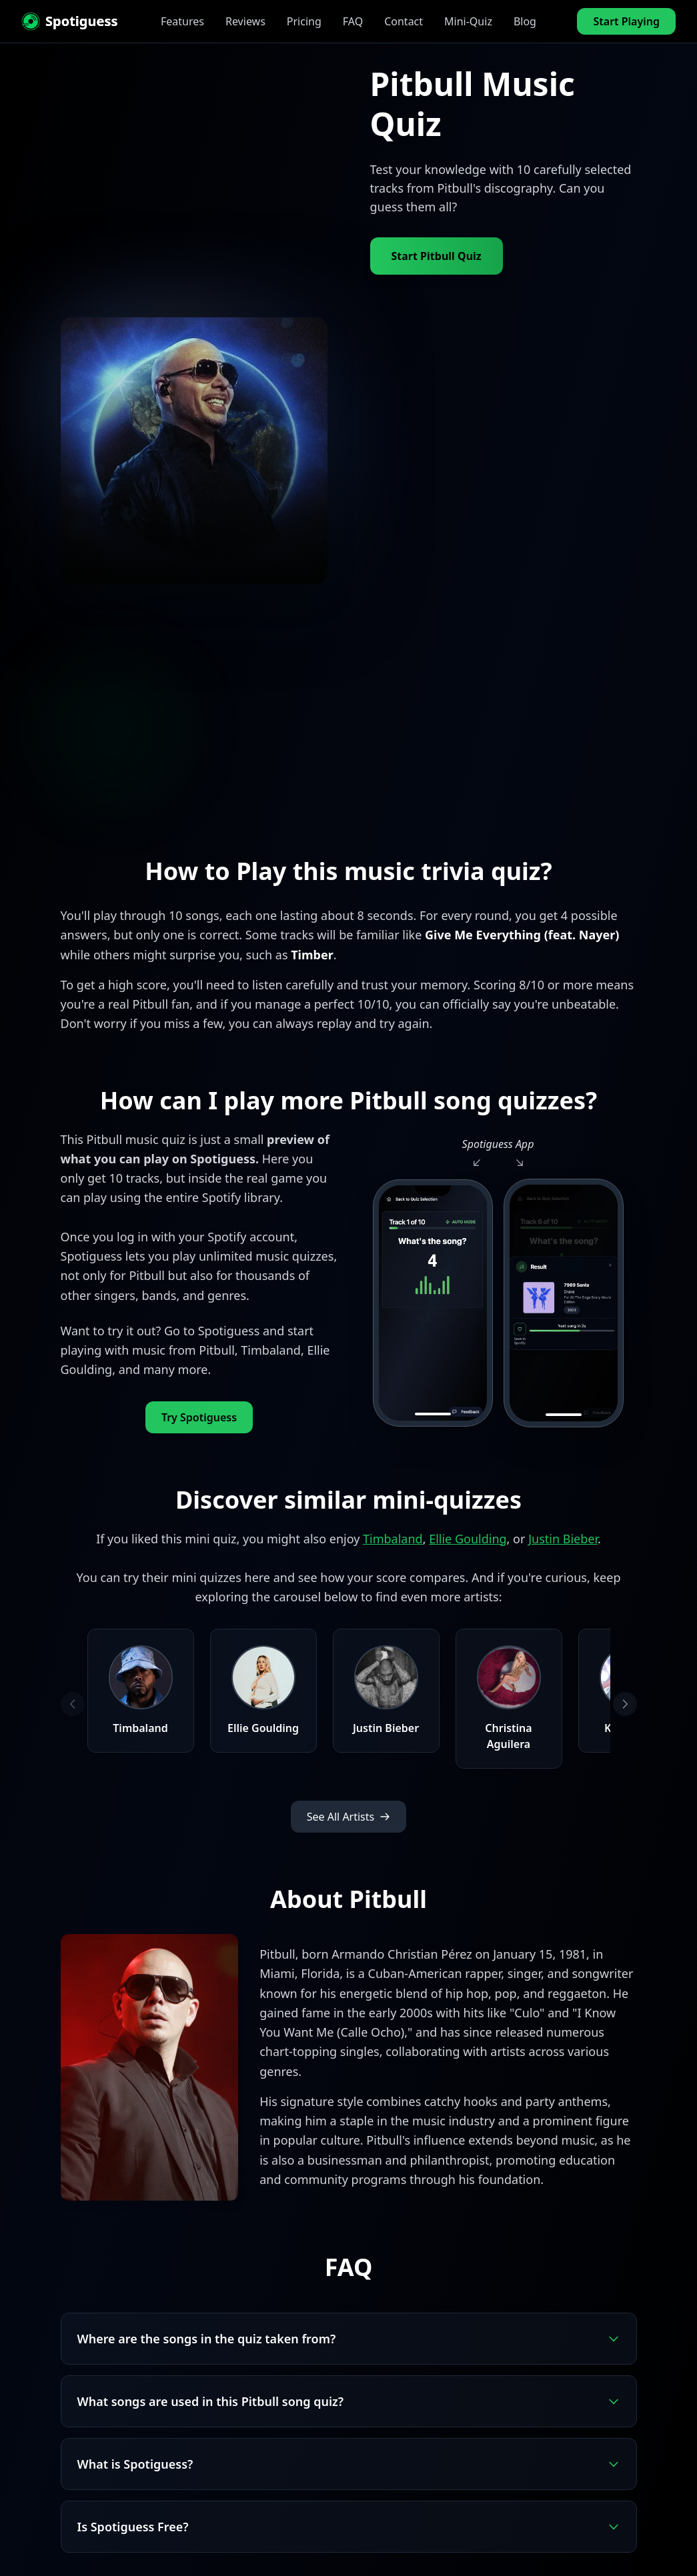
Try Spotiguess (199, 1417)
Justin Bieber (563, 1539)
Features (182, 21)
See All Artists (348, 1816)
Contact (403, 21)
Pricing (304, 21)
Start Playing (626, 21)
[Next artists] (625, 1704)
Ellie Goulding (467, 1539)
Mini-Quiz (468, 21)
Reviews (245, 21)
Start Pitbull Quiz (437, 256)
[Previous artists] (73, 1704)
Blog (525, 21)
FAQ (353, 21)
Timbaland (393, 1539)
